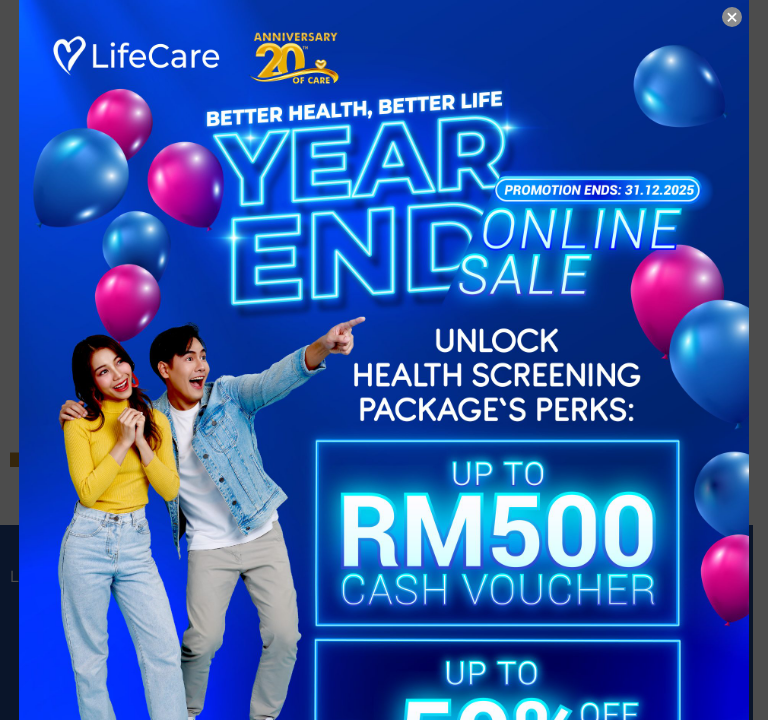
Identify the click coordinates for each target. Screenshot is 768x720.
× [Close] (732, 17)
